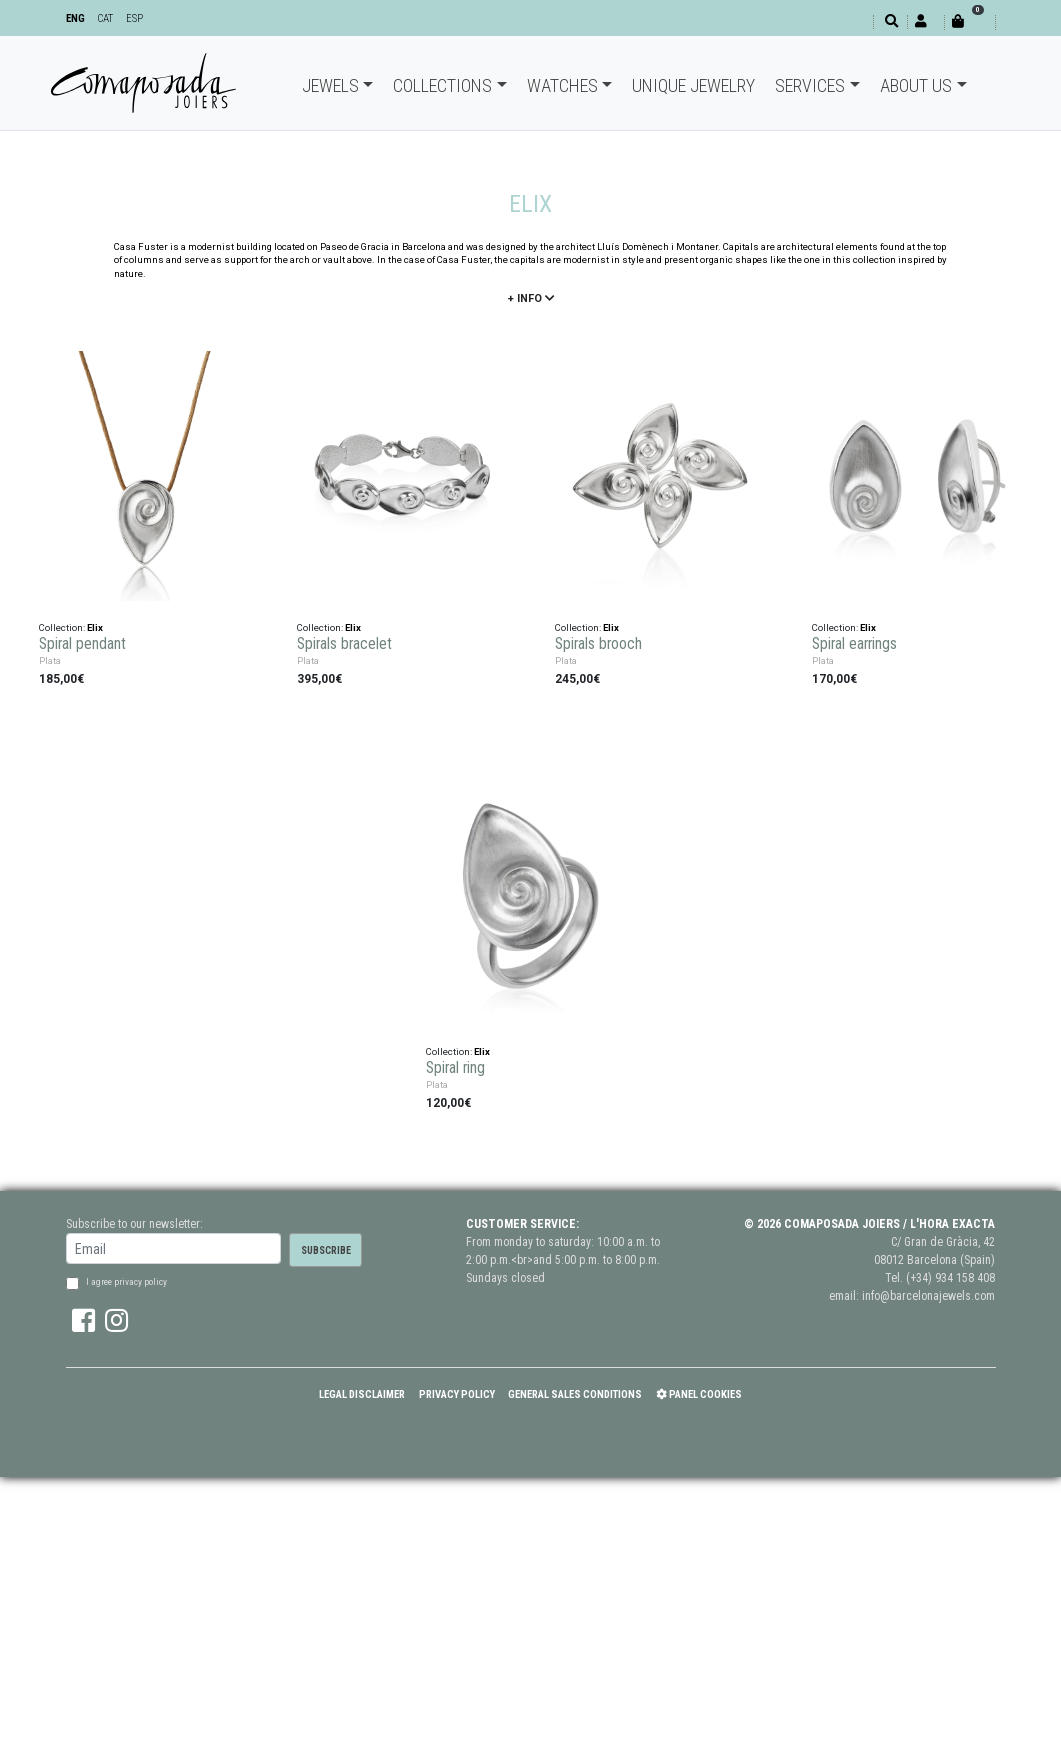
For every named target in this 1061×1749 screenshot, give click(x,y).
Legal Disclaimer (362, 1394)
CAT (105, 18)
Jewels (330, 85)
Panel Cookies (699, 1394)
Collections (442, 85)
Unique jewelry (693, 85)
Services (810, 85)
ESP (134, 18)
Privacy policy (457, 1394)
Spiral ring (455, 1068)
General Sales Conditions (575, 1394)
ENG (75, 18)
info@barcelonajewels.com (928, 1296)
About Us (916, 85)
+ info (531, 298)
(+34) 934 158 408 (950, 1278)
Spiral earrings (854, 644)
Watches (562, 85)
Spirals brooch (598, 644)
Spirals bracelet (344, 644)
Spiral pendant (82, 644)
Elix (95, 627)
